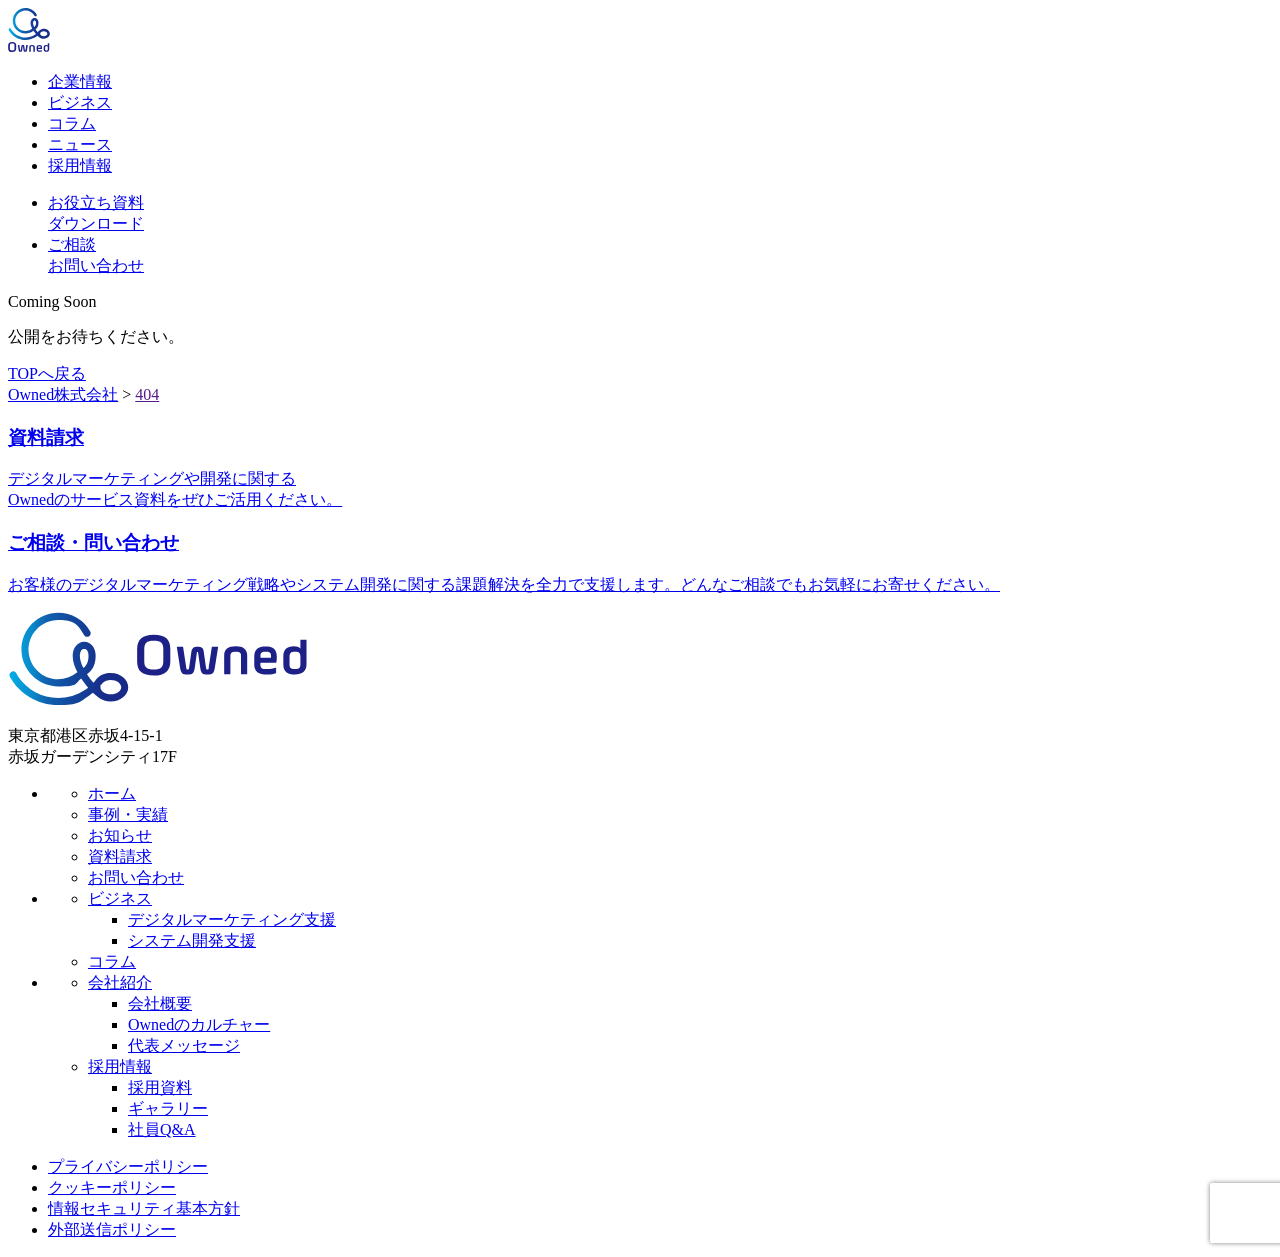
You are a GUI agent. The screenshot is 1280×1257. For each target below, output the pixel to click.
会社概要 (160, 1003)
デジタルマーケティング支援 (232, 919)
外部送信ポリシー (112, 1229)
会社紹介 (120, 982)
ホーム (112, 793)
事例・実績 (128, 814)
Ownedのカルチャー (199, 1024)
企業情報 (80, 81)
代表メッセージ (184, 1045)
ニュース (80, 144)
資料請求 (120, 856)
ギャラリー (168, 1108)
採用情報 (80, 165)
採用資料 (160, 1087)
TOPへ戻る (47, 373)
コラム (72, 123)
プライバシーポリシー (128, 1166)
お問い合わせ (136, 877)
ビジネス (80, 102)
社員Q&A (162, 1129)
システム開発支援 (192, 940)
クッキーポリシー (112, 1187)
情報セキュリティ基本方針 (144, 1208)
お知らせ (120, 835)
